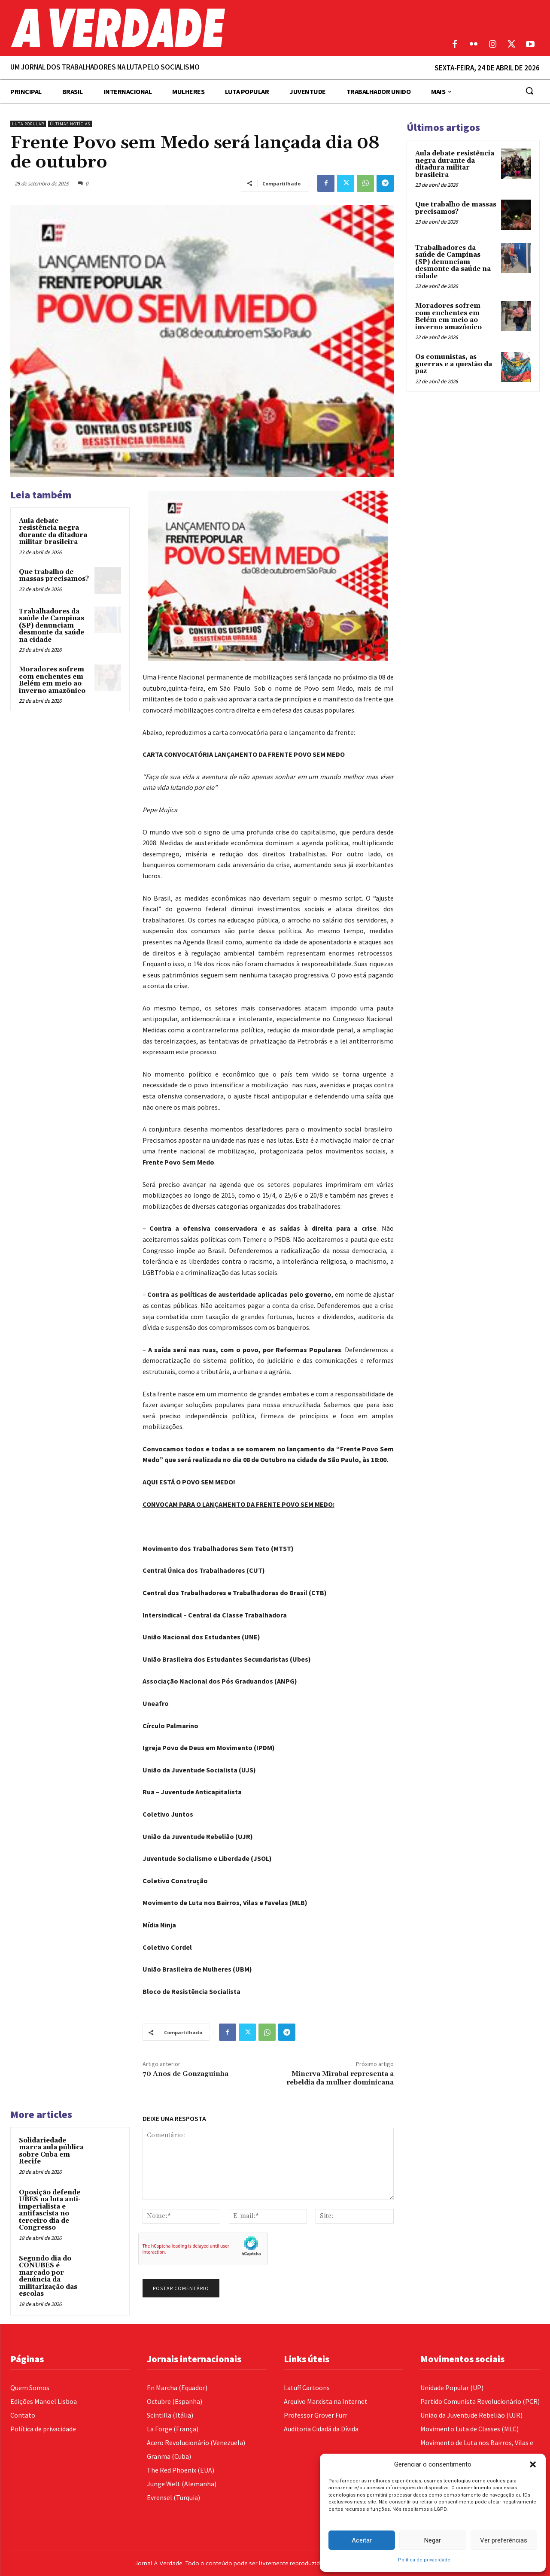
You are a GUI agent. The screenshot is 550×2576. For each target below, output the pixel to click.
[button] (533, 2464)
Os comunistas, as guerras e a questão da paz (453, 364)
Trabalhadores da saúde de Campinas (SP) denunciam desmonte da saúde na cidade (51, 625)
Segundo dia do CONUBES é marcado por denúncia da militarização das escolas (48, 2276)
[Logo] (206, 28)
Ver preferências (503, 2540)
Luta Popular (28, 124)
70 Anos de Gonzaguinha (185, 2073)
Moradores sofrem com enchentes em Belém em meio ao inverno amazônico (52, 680)
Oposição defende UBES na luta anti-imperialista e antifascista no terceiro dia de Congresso (50, 2210)
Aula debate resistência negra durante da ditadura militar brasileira (53, 531)
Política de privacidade (424, 2560)
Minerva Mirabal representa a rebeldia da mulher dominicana (340, 2077)
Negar (432, 2540)
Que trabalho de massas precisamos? (54, 575)
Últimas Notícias (70, 124)
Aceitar (362, 2540)
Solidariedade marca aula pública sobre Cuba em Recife (51, 2151)
